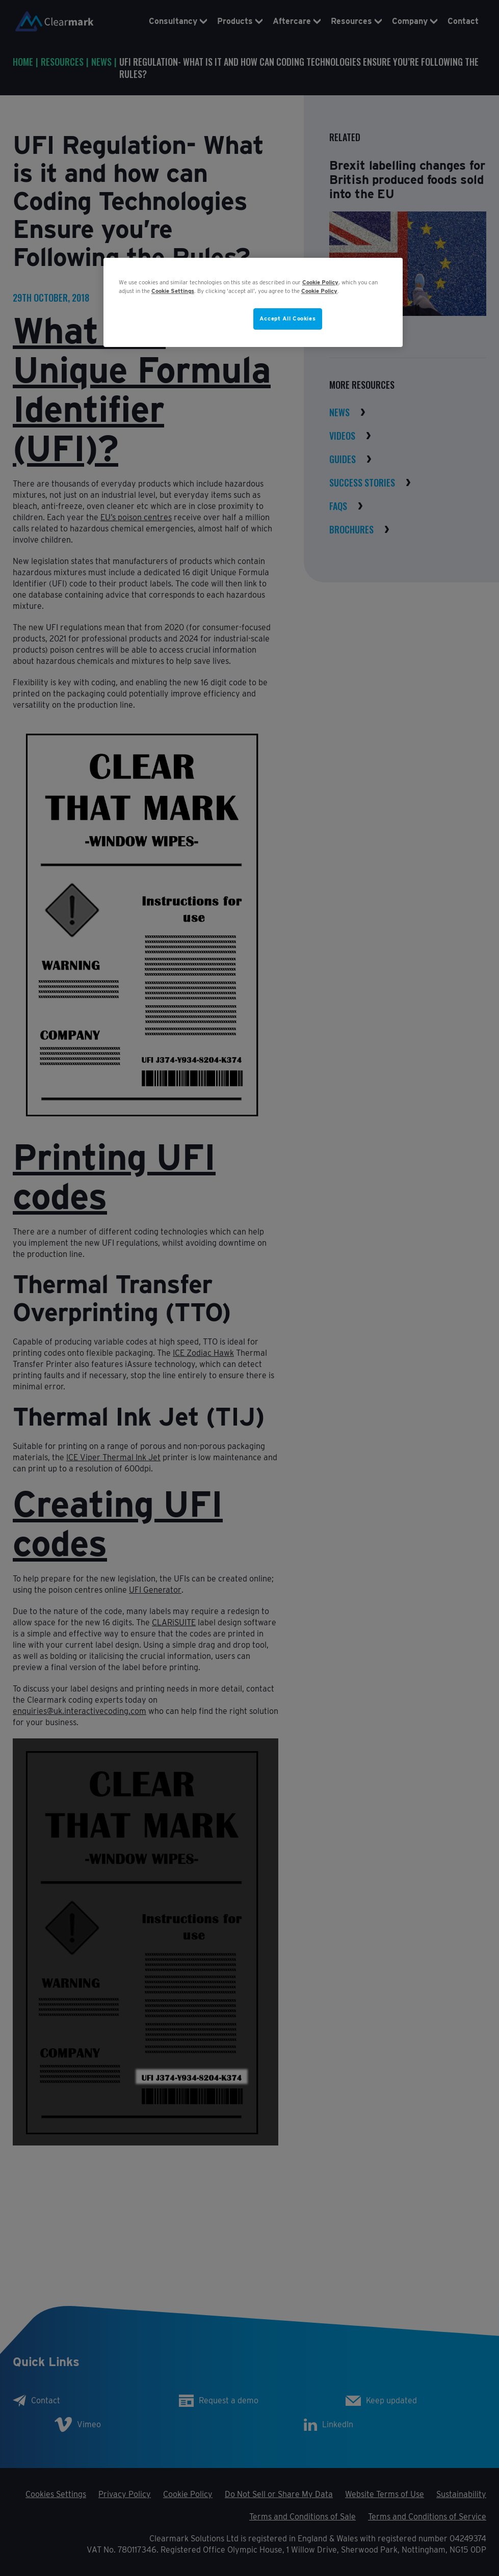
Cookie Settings (172, 290)
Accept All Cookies (287, 318)
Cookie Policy (320, 282)
